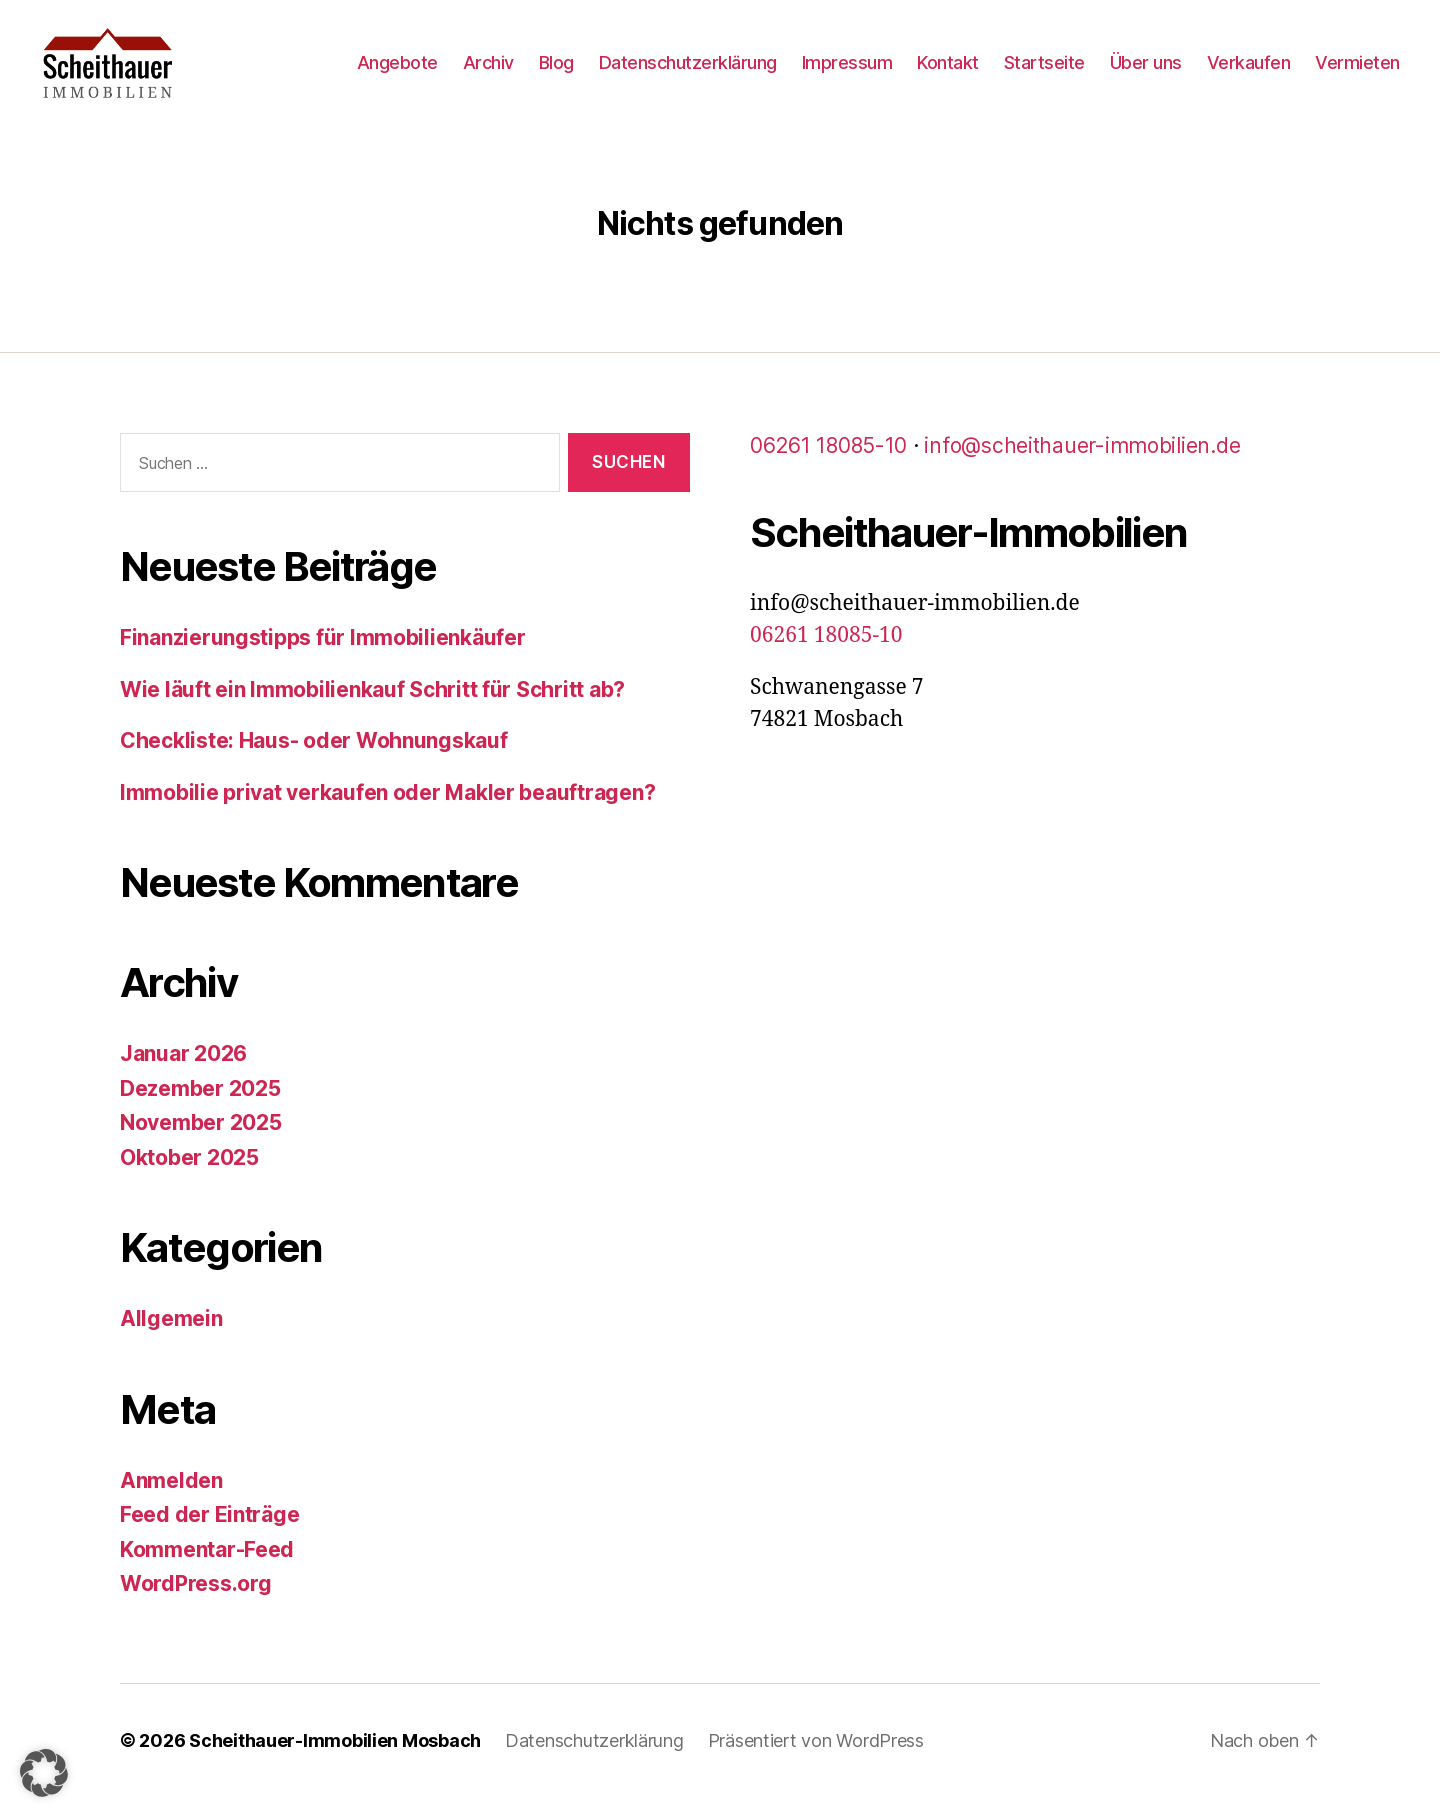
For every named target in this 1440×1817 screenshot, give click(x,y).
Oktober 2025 (189, 1177)
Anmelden (171, 1500)
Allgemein (171, 1338)
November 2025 (201, 1142)
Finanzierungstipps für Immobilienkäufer (322, 657)
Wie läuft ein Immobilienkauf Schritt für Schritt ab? (372, 709)
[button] (44, 1773)
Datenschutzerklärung (688, 72)
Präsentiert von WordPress (816, 1760)
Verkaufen (1249, 72)
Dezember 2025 (200, 1108)
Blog (556, 72)
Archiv (488, 72)
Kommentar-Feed (207, 1569)
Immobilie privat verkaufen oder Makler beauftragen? (387, 812)
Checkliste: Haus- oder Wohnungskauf (314, 760)
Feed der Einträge (209, 1534)
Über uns (1146, 72)
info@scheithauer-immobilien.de (1082, 465)
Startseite (1044, 72)
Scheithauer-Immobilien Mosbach (335, 1760)
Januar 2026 (183, 1073)
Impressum (847, 72)
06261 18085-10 (828, 465)
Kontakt (948, 72)
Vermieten (1357, 72)
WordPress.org (196, 1603)
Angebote (397, 72)
